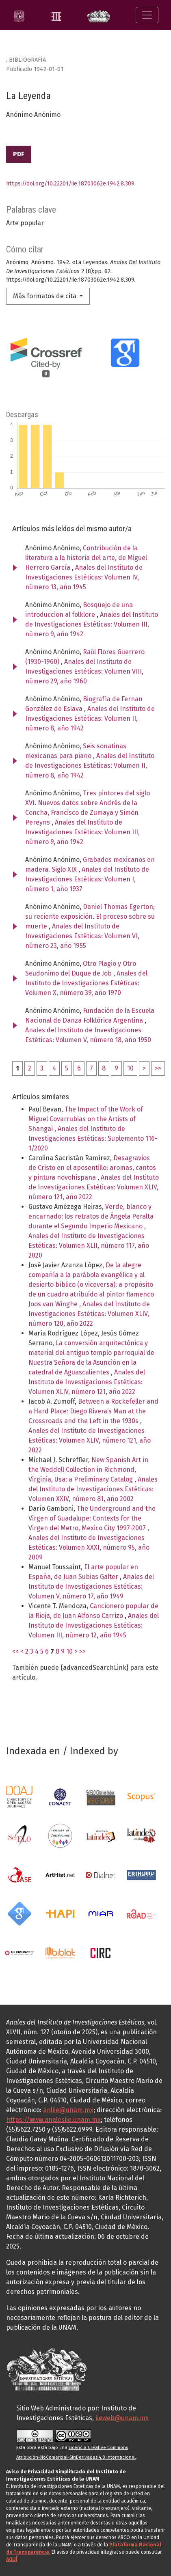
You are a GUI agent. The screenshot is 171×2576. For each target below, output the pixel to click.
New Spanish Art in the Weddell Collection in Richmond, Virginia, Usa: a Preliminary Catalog (88, 1469)
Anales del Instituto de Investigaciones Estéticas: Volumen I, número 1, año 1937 (87, 879)
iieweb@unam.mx (122, 2418)
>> (158, 1068)
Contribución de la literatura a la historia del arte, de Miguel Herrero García (86, 557)
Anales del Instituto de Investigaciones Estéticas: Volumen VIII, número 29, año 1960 (84, 671)
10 (130, 1068)
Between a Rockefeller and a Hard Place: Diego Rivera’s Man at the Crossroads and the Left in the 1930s (93, 1411)
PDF (18, 154)
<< (15, 1651)
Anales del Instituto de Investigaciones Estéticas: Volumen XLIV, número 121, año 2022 (93, 1187)
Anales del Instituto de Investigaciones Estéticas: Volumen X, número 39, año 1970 (86, 983)
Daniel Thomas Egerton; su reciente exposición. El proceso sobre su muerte (90, 916)
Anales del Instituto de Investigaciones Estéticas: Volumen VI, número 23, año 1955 (82, 936)
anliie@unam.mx (68, 2110)
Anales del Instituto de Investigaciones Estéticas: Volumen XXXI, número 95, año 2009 (88, 1547)
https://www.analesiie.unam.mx (53, 2120)
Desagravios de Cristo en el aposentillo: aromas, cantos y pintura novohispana (92, 1167)
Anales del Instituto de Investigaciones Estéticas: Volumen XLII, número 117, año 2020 (88, 1245)
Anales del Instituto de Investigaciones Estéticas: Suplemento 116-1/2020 (93, 1138)
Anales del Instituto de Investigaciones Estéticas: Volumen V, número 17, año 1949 (91, 1586)
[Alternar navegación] (147, 15)
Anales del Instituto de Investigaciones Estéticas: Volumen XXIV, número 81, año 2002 (93, 1489)
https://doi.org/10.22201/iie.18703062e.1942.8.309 (70, 183)
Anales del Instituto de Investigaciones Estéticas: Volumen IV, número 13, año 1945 (84, 577)
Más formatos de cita (45, 296)
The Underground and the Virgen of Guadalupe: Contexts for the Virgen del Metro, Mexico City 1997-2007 (92, 1518)
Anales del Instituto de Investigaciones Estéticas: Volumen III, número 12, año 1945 (93, 1625)
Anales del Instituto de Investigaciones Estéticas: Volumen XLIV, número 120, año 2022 (89, 1313)
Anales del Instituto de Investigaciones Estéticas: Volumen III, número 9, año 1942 (91, 624)
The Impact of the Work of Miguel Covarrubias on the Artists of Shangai (85, 1119)
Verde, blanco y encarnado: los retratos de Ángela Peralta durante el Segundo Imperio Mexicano (91, 1216)
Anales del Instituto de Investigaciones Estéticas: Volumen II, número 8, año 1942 (90, 718)
